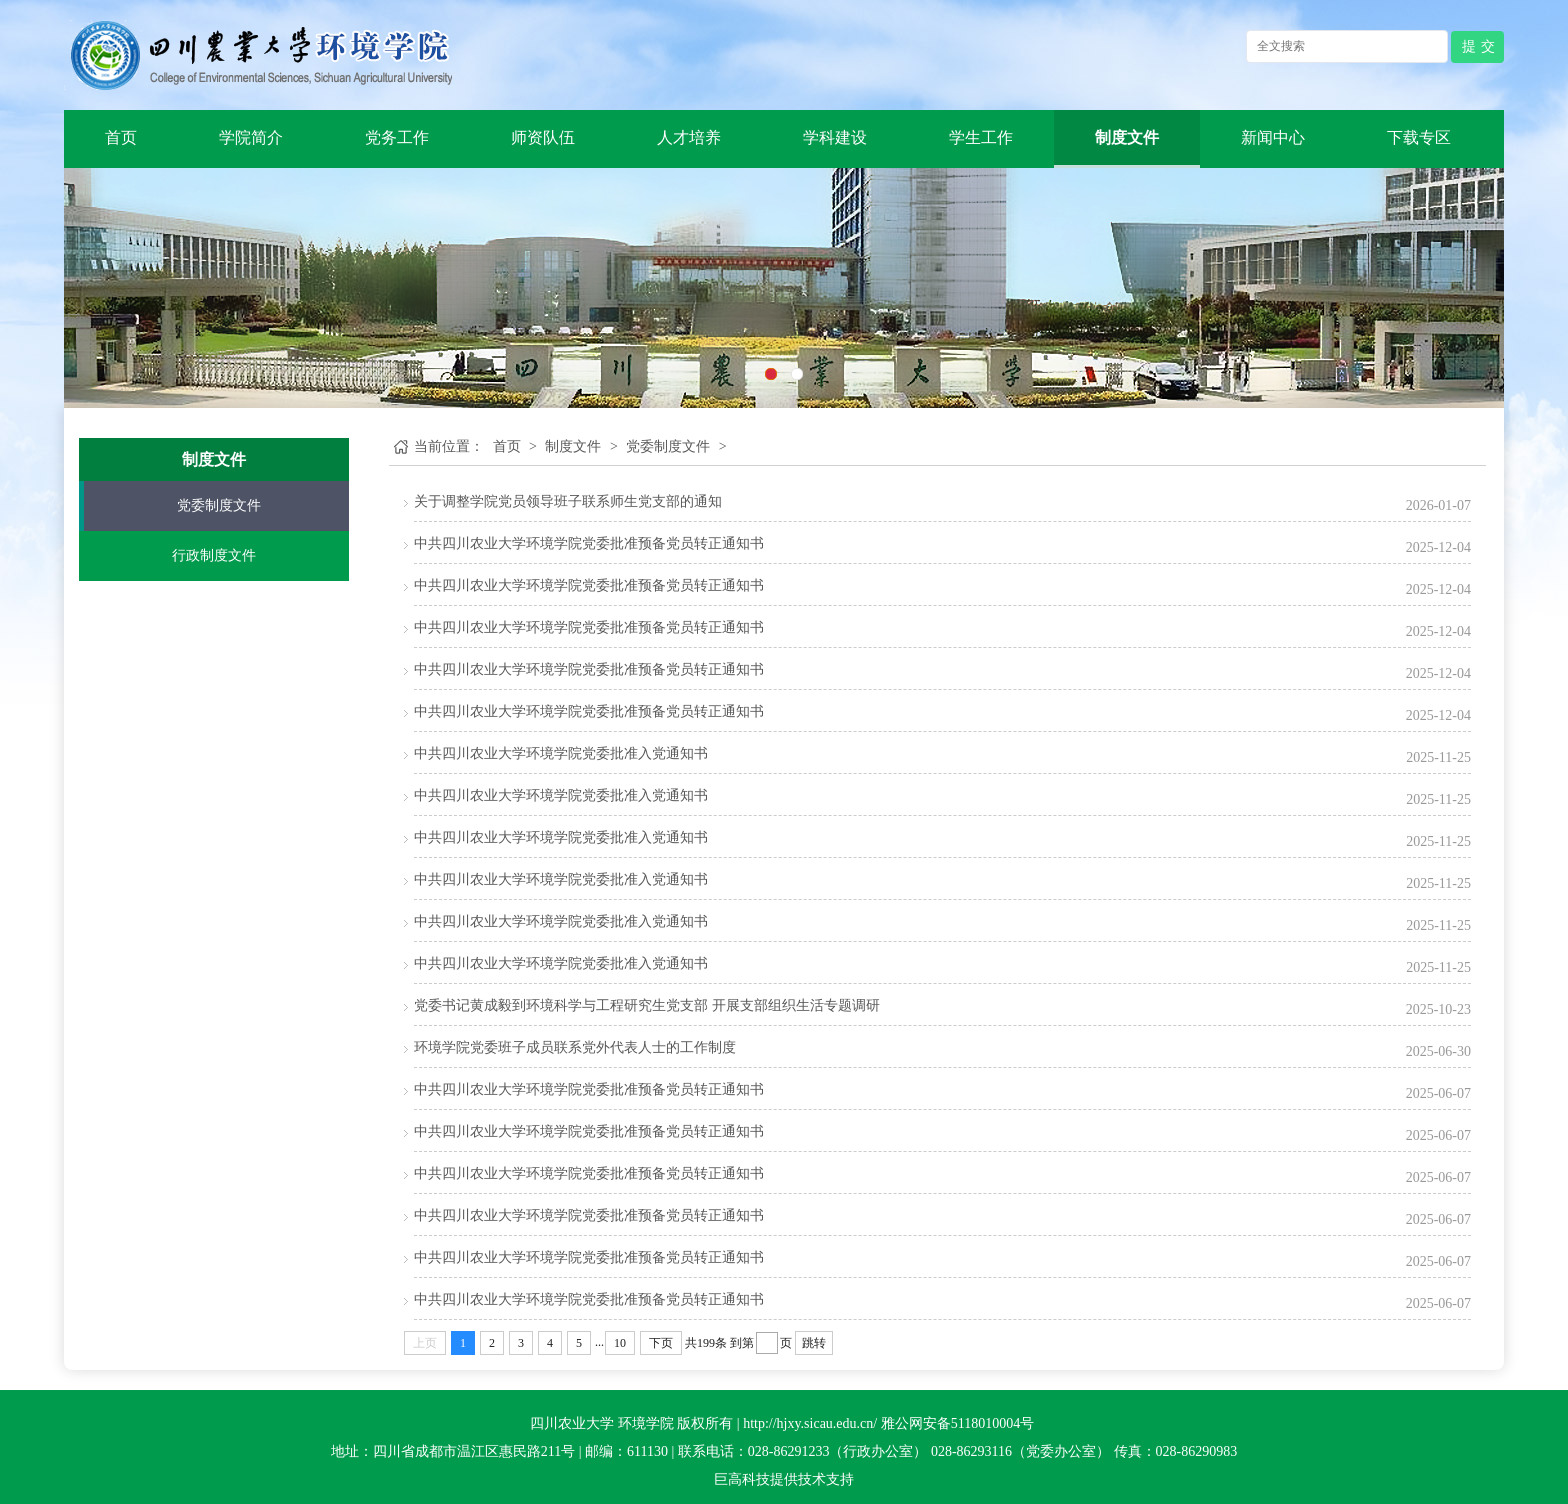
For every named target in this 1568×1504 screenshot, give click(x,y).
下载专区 (1419, 137)
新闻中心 (1273, 137)
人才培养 (689, 137)
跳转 (814, 1343)
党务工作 (397, 137)
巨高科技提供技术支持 (784, 1479)
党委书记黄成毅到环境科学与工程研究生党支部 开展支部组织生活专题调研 (647, 1005)
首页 (121, 137)
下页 (661, 1343)
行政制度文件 (214, 555)
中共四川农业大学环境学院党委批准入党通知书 (561, 753)
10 (620, 1343)
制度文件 (1127, 137)
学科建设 (835, 137)
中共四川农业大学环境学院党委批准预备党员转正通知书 (589, 543)
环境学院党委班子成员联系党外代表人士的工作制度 (575, 1047)
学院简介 (251, 137)
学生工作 (981, 137)
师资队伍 (543, 137)
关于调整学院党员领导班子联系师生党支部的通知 (568, 501)
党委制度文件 (219, 505)
